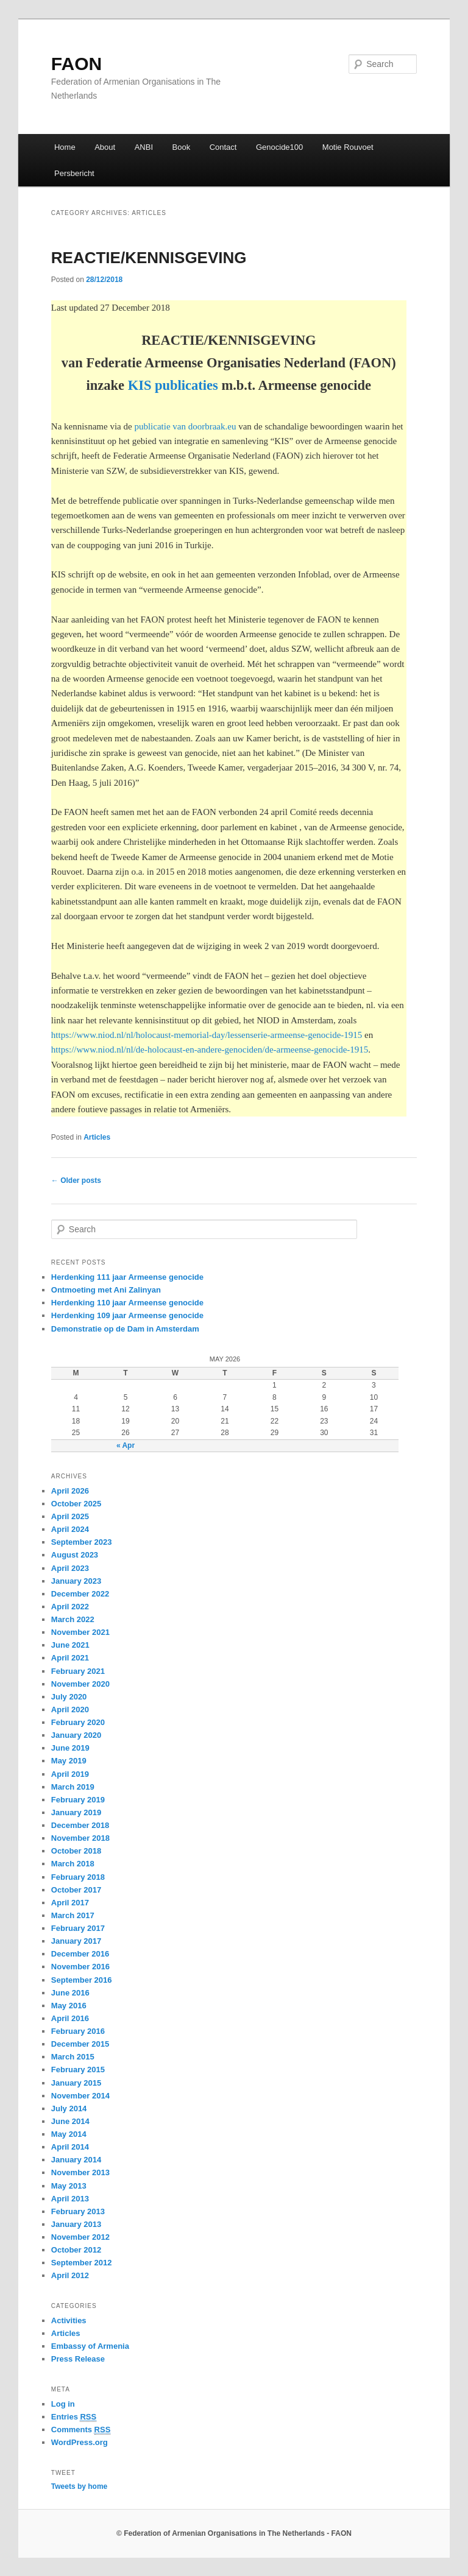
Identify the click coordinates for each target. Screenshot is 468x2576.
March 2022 (72, 1619)
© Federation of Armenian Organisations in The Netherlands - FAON (234, 2533)
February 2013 (78, 2211)
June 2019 (70, 1747)
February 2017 (78, 1928)
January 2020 (76, 1735)
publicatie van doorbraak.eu (185, 426)
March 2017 (72, 1915)
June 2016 (70, 1992)
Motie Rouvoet (348, 147)
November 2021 (80, 1632)
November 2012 (80, 2237)
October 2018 (76, 1850)
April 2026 (70, 1490)
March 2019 (72, 1786)
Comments (81, 2430)
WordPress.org (79, 2442)
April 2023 (70, 1568)
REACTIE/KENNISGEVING (149, 258)
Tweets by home (79, 2486)
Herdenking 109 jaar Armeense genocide (127, 1315)
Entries (73, 2417)
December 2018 (80, 1825)
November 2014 (80, 2095)
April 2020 (70, 1709)
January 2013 (76, 2224)
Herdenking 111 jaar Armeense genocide (127, 1277)
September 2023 (81, 1542)
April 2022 (70, 1606)
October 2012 (76, 2249)
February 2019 (78, 1799)
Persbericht (74, 173)
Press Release (78, 2358)
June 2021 (70, 1645)
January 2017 (76, 1941)
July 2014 (69, 2108)
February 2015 (78, 2069)
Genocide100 (279, 147)
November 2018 (80, 1838)
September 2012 (81, 2262)
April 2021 (70, 1657)
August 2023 (74, 1554)
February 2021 (78, 1671)
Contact (223, 147)
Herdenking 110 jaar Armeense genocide (127, 1302)
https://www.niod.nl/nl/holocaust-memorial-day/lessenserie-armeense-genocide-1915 (207, 1035)
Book (181, 147)
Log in (63, 2403)
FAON (76, 64)
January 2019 (76, 1812)
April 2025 (70, 1516)
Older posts (76, 1180)
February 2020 (78, 1722)
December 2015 (80, 2043)
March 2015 (72, 2056)
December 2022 (80, 1593)
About (104, 147)
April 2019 (70, 1774)
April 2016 (70, 2018)
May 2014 (69, 2134)
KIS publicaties (173, 385)
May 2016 (69, 2005)
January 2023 (76, 1581)
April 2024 (70, 1529)
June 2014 (70, 2121)
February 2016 (78, 2031)
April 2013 (70, 2198)
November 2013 (80, 2172)
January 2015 (76, 2082)
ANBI (144, 147)
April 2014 (70, 2146)
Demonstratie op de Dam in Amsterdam (125, 1328)
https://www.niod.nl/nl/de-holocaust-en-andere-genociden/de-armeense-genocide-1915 (210, 1049)
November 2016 (80, 1966)
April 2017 (70, 1902)
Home (65, 147)
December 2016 (80, 1953)
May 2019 (69, 1760)
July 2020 (69, 1696)
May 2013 (69, 2185)
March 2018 (72, 1863)
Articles (96, 1137)
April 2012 (70, 2275)
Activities (69, 2320)
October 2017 (76, 1889)
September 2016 (81, 1980)
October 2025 (76, 1503)
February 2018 (78, 1877)
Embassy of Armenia (90, 2346)
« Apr (125, 1445)
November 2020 (80, 1684)
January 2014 (76, 2159)
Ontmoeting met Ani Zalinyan (106, 1289)
